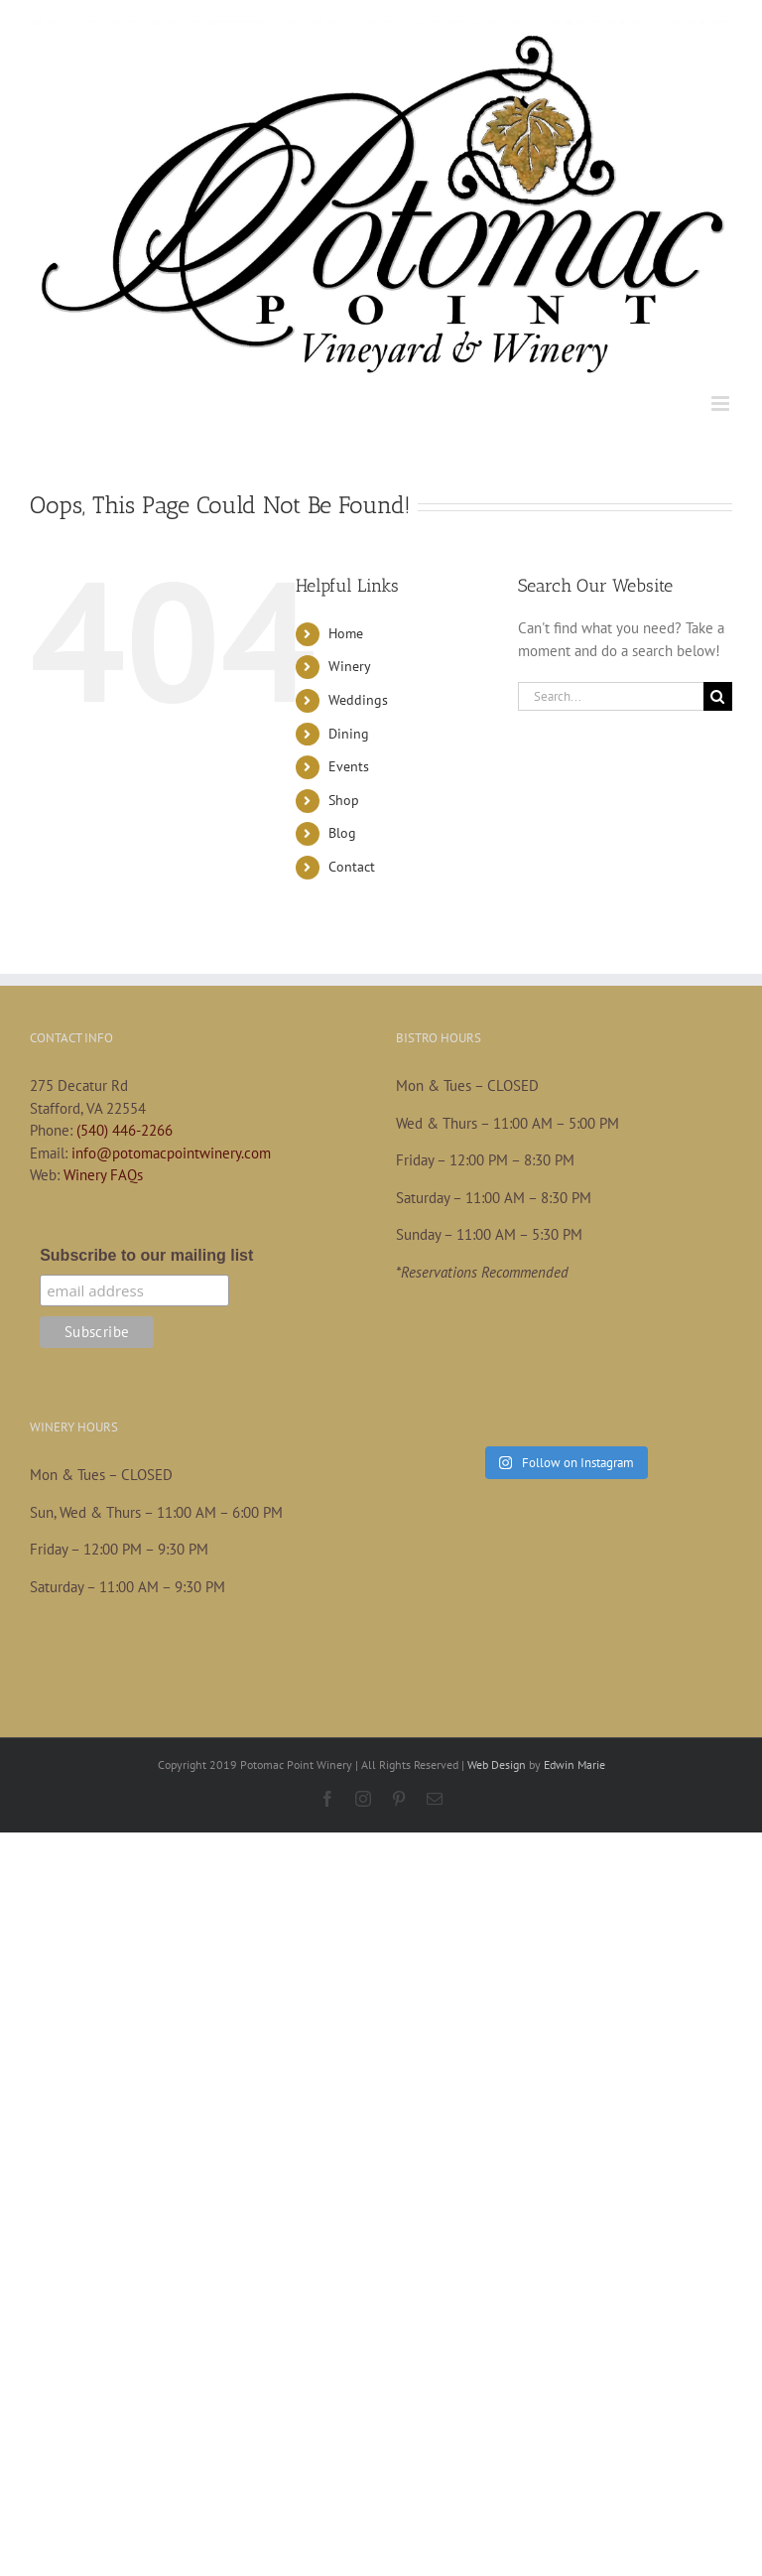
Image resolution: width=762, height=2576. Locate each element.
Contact (351, 867)
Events (348, 766)
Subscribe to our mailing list (146, 1255)
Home (345, 633)
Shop (343, 800)
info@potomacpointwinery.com (171, 1153)
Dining (348, 734)
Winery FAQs (103, 1174)
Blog (342, 833)
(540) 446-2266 (124, 1130)
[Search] (717, 696)
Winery (349, 666)
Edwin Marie (574, 1764)
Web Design (496, 1764)
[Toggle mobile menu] (721, 403)
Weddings (358, 700)
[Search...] (610, 696)
